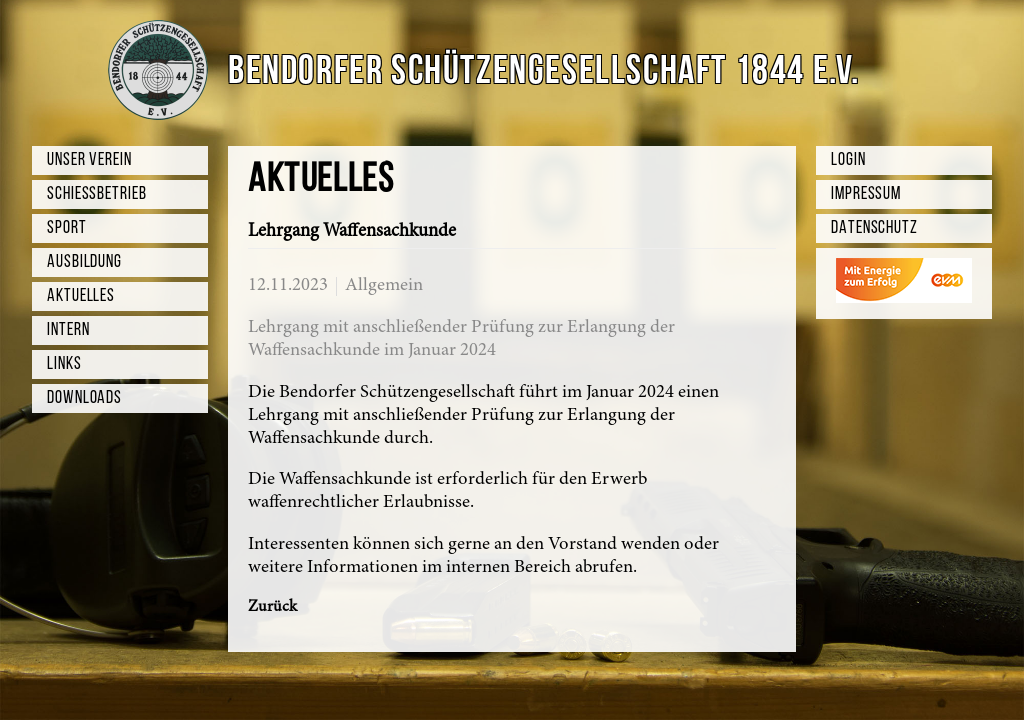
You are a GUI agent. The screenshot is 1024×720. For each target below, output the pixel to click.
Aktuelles (81, 296)
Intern (68, 330)
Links (64, 364)
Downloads (84, 398)
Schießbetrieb (97, 194)
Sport (67, 228)
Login (848, 160)
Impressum (866, 194)
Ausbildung (84, 262)
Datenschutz (874, 228)
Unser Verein (89, 160)
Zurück (272, 607)
